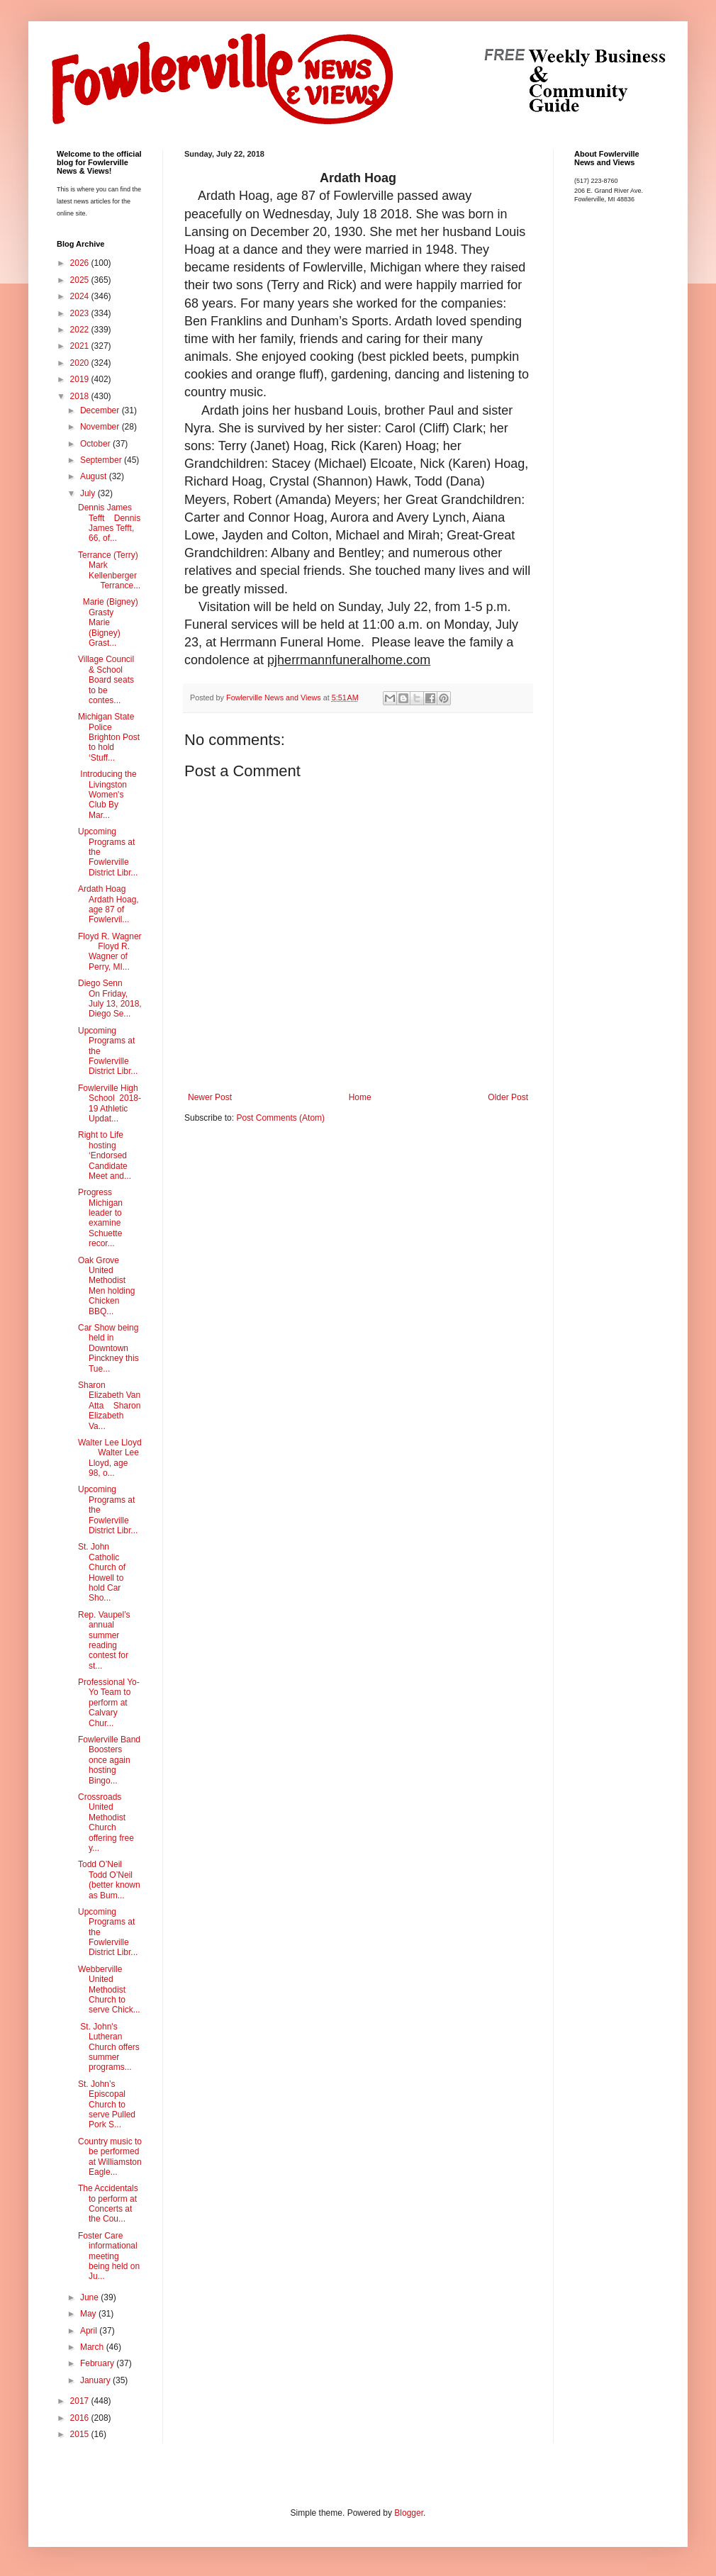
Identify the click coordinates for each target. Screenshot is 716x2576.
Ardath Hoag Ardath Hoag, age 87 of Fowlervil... (108, 904)
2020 (80, 363)
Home (360, 1097)
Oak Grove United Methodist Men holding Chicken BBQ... (106, 1285)
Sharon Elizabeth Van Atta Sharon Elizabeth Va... (109, 1405)
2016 (80, 2418)
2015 (80, 2434)
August (94, 476)
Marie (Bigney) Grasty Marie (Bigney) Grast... (108, 622)
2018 (80, 396)
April (89, 2331)
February (98, 2363)
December (101, 410)
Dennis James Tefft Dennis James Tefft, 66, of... (109, 523)
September (102, 460)
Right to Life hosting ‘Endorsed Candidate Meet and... (104, 1155)
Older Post (508, 1097)
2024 (80, 296)
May (89, 2314)
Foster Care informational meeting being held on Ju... (109, 2256)
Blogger (408, 2513)
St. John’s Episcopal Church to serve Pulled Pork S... (106, 2104)
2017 (80, 2401)
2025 (80, 280)
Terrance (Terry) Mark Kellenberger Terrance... (109, 570)
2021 (80, 346)
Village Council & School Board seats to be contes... (106, 679)
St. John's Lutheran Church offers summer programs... (109, 2047)
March (93, 2347)
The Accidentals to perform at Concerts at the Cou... (108, 2203)
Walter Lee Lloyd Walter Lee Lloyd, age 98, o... (110, 1458)
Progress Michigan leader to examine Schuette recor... (100, 1217)
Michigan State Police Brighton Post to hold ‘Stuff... (109, 737)
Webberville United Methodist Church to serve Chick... (109, 1989)
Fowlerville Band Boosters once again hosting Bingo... (109, 1760)
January (96, 2380)
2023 (80, 313)
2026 (80, 263)
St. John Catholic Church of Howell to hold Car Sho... (101, 1572)
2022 (80, 330)
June (90, 2297)
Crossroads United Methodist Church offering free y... (106, 1822)
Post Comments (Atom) (280, 1118)
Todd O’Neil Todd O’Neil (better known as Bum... (109, 1879)
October (96, 444)
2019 (80, 379)
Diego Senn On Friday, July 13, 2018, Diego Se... (110, 998)
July (89, 493)
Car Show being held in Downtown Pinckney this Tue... (108, 1348)
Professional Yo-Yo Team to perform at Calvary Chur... (109, 1702)
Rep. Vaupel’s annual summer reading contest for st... (104, 1640)
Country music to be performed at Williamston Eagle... (110, 2157)
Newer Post (210, 1097)
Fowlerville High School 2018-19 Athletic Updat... (109, 1103)
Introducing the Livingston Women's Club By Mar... (107, 794)
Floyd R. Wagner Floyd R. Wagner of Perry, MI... (110, 951)
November (101, 427)
